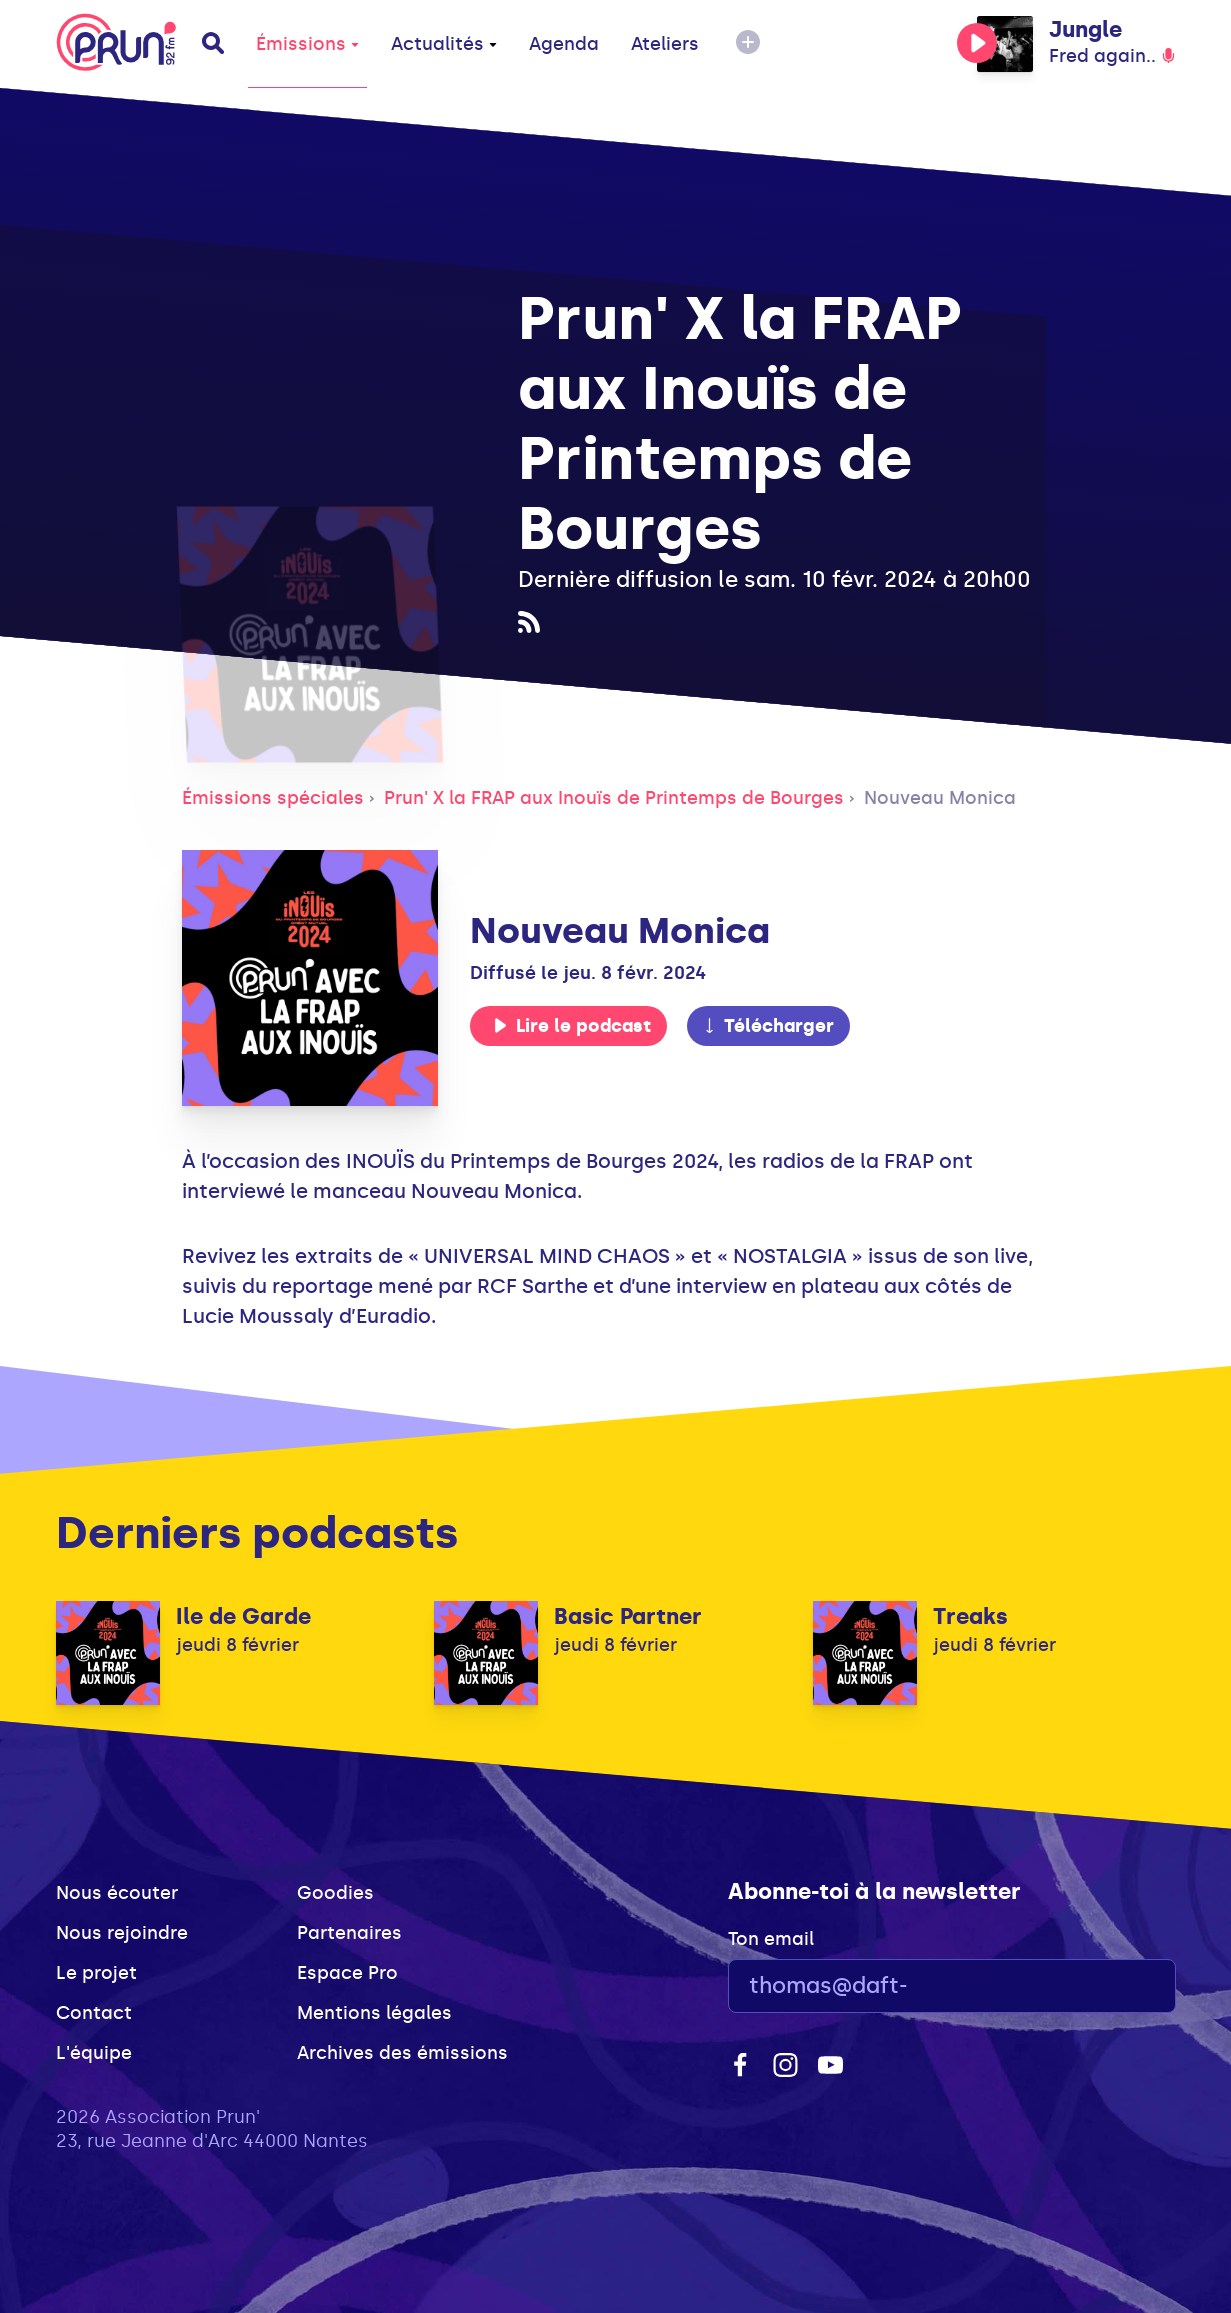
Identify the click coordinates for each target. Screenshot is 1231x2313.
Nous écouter (117, 1893)
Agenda (564, 44)
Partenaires (349, 1933)
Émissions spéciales (273, 798)
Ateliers (665, 44)
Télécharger (768, 1026)
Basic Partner (628, 1616)
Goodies (335, 1893)
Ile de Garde (243, 1616)
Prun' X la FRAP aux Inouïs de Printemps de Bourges (614, 798)
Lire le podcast (572, 1026)
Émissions (307, 44)
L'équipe (94, 2053)
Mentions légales (374, 2013)
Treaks (970, 1616)
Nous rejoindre (122, 1933)
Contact (94, 2013)
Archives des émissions (402, 2053)
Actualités (444, 44)
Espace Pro (347, 1973)
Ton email (771, 1939)
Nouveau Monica (940, 798)
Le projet (96, 1973)
